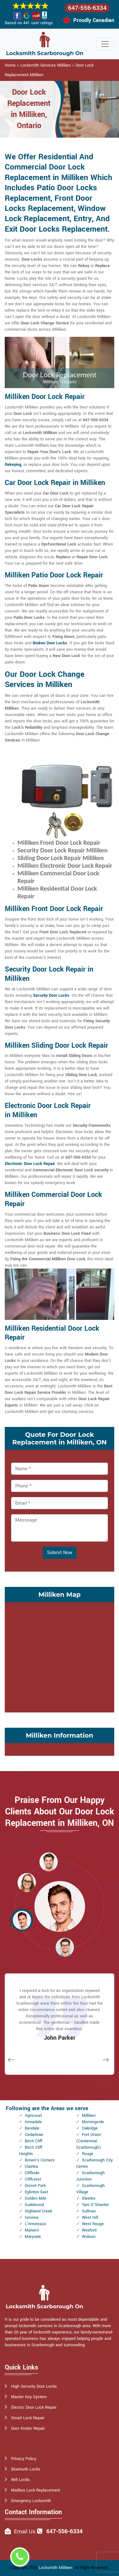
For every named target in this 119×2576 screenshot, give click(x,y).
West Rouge (93, 2224)
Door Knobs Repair (28, 2428)
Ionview (32, 2217)
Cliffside (32, 2173)
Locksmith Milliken (55, 2568)
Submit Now (59, 1552)
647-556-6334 (87, 8)
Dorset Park (35, 2186)
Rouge (87, 2154)
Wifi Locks (20, 2480)
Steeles (89, 2198)
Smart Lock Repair (27, 2418)
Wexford (89, 2230)
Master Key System (29, 2397)
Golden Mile (35, 2198)
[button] (48, 1861)
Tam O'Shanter (95, 2205)
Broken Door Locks (50, 643)
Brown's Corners (40, 2160)
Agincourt (33, 2115)
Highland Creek (38, 2211)
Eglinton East (36, 2192)
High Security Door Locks (34, 2386)
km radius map (59, 1656)
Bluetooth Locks (25, 2469)
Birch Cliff (33, 2141)
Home (10, 65)
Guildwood (34, 2205)
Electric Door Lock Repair (33, 2407)
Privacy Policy (23, 2459)
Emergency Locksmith (31, 2501)
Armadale (33, 2122)
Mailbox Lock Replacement (35, 2490)
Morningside (93, 2122)
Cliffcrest (33, 2179)
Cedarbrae (34, 2135)
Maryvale (33, 2237)
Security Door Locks (51, 995)
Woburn (89, 2237)
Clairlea (31, 2166)
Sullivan (89, 2211)
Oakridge (90, 2128)
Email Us (24, 2532)
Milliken (89, 2115)
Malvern (32, 2230)
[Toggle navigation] (105, 44)
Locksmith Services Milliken (45, 65)
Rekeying (13, 464)
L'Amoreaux (35, 2224)
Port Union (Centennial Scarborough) (88, 2141)
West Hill (90, 2217)
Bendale (32, 2128)
